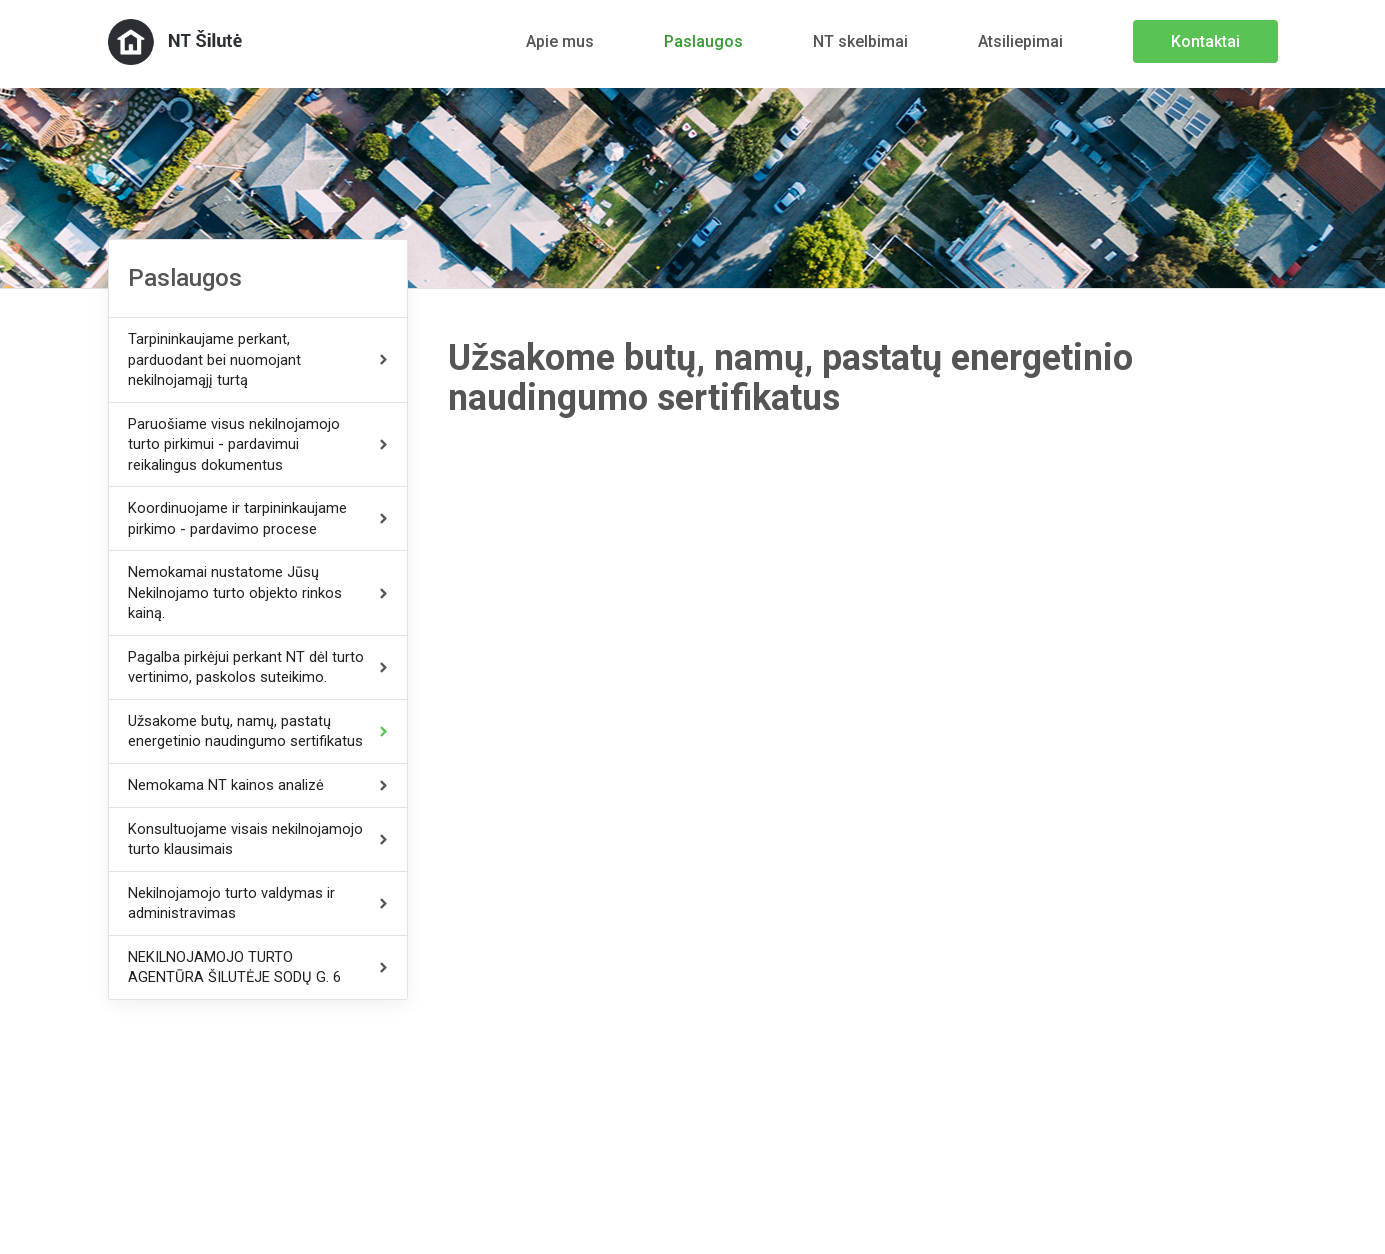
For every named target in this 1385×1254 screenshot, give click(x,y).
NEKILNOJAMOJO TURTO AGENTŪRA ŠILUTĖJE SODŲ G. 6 (234, 967)
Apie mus (560, 41)
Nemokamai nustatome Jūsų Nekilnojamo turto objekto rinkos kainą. (235, 592)
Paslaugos (703, 41)
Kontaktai (1205, 41)
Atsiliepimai (1020, 41)
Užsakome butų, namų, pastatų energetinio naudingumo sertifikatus (245, 731)
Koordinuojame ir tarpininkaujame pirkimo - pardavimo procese (237, 518)
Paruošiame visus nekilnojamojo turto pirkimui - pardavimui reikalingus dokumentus (234, 444)
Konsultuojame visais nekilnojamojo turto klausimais (245, 839)
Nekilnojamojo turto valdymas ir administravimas (231, 903)
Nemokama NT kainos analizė (226, 785)
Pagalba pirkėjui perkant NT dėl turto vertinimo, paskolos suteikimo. (246, 667)
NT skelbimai (860, 41)
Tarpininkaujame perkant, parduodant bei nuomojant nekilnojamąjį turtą (214, 359)
